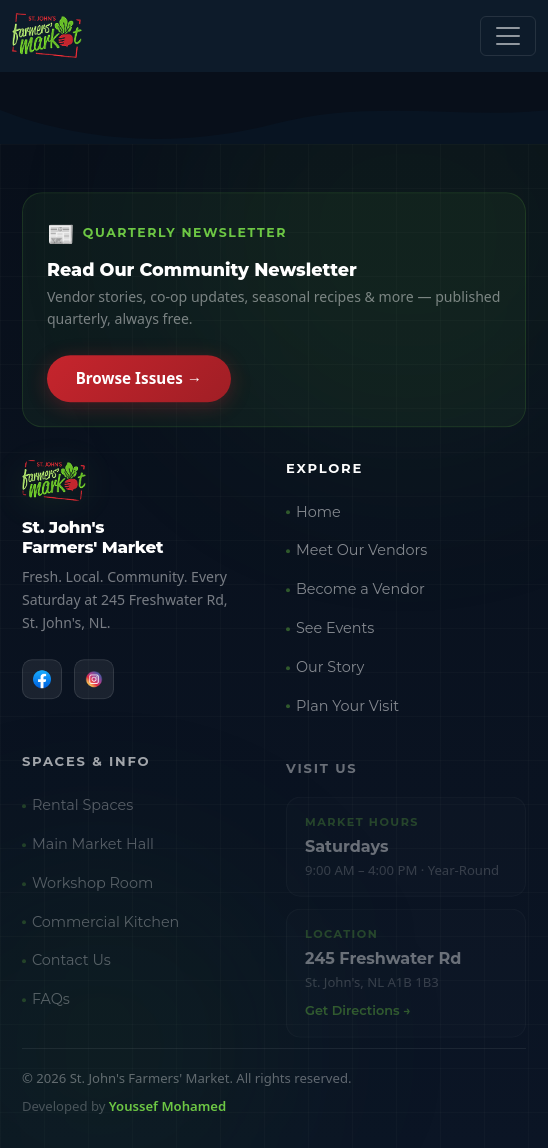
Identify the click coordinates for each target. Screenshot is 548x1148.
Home (318, 515)
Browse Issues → (139, 380)
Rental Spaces (82, 811)
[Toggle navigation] (508, 36)
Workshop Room (92, 889)
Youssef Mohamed (167, 1106)
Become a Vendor (360, 593)
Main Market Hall (93, 850)
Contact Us (71, 966)
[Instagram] (94, 680)
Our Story (330, 670)
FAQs (51, 1005)
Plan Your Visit (347, 709)
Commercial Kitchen (105, 927)
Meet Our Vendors (361, 554)
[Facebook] (42, 680)
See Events (335, 631)
